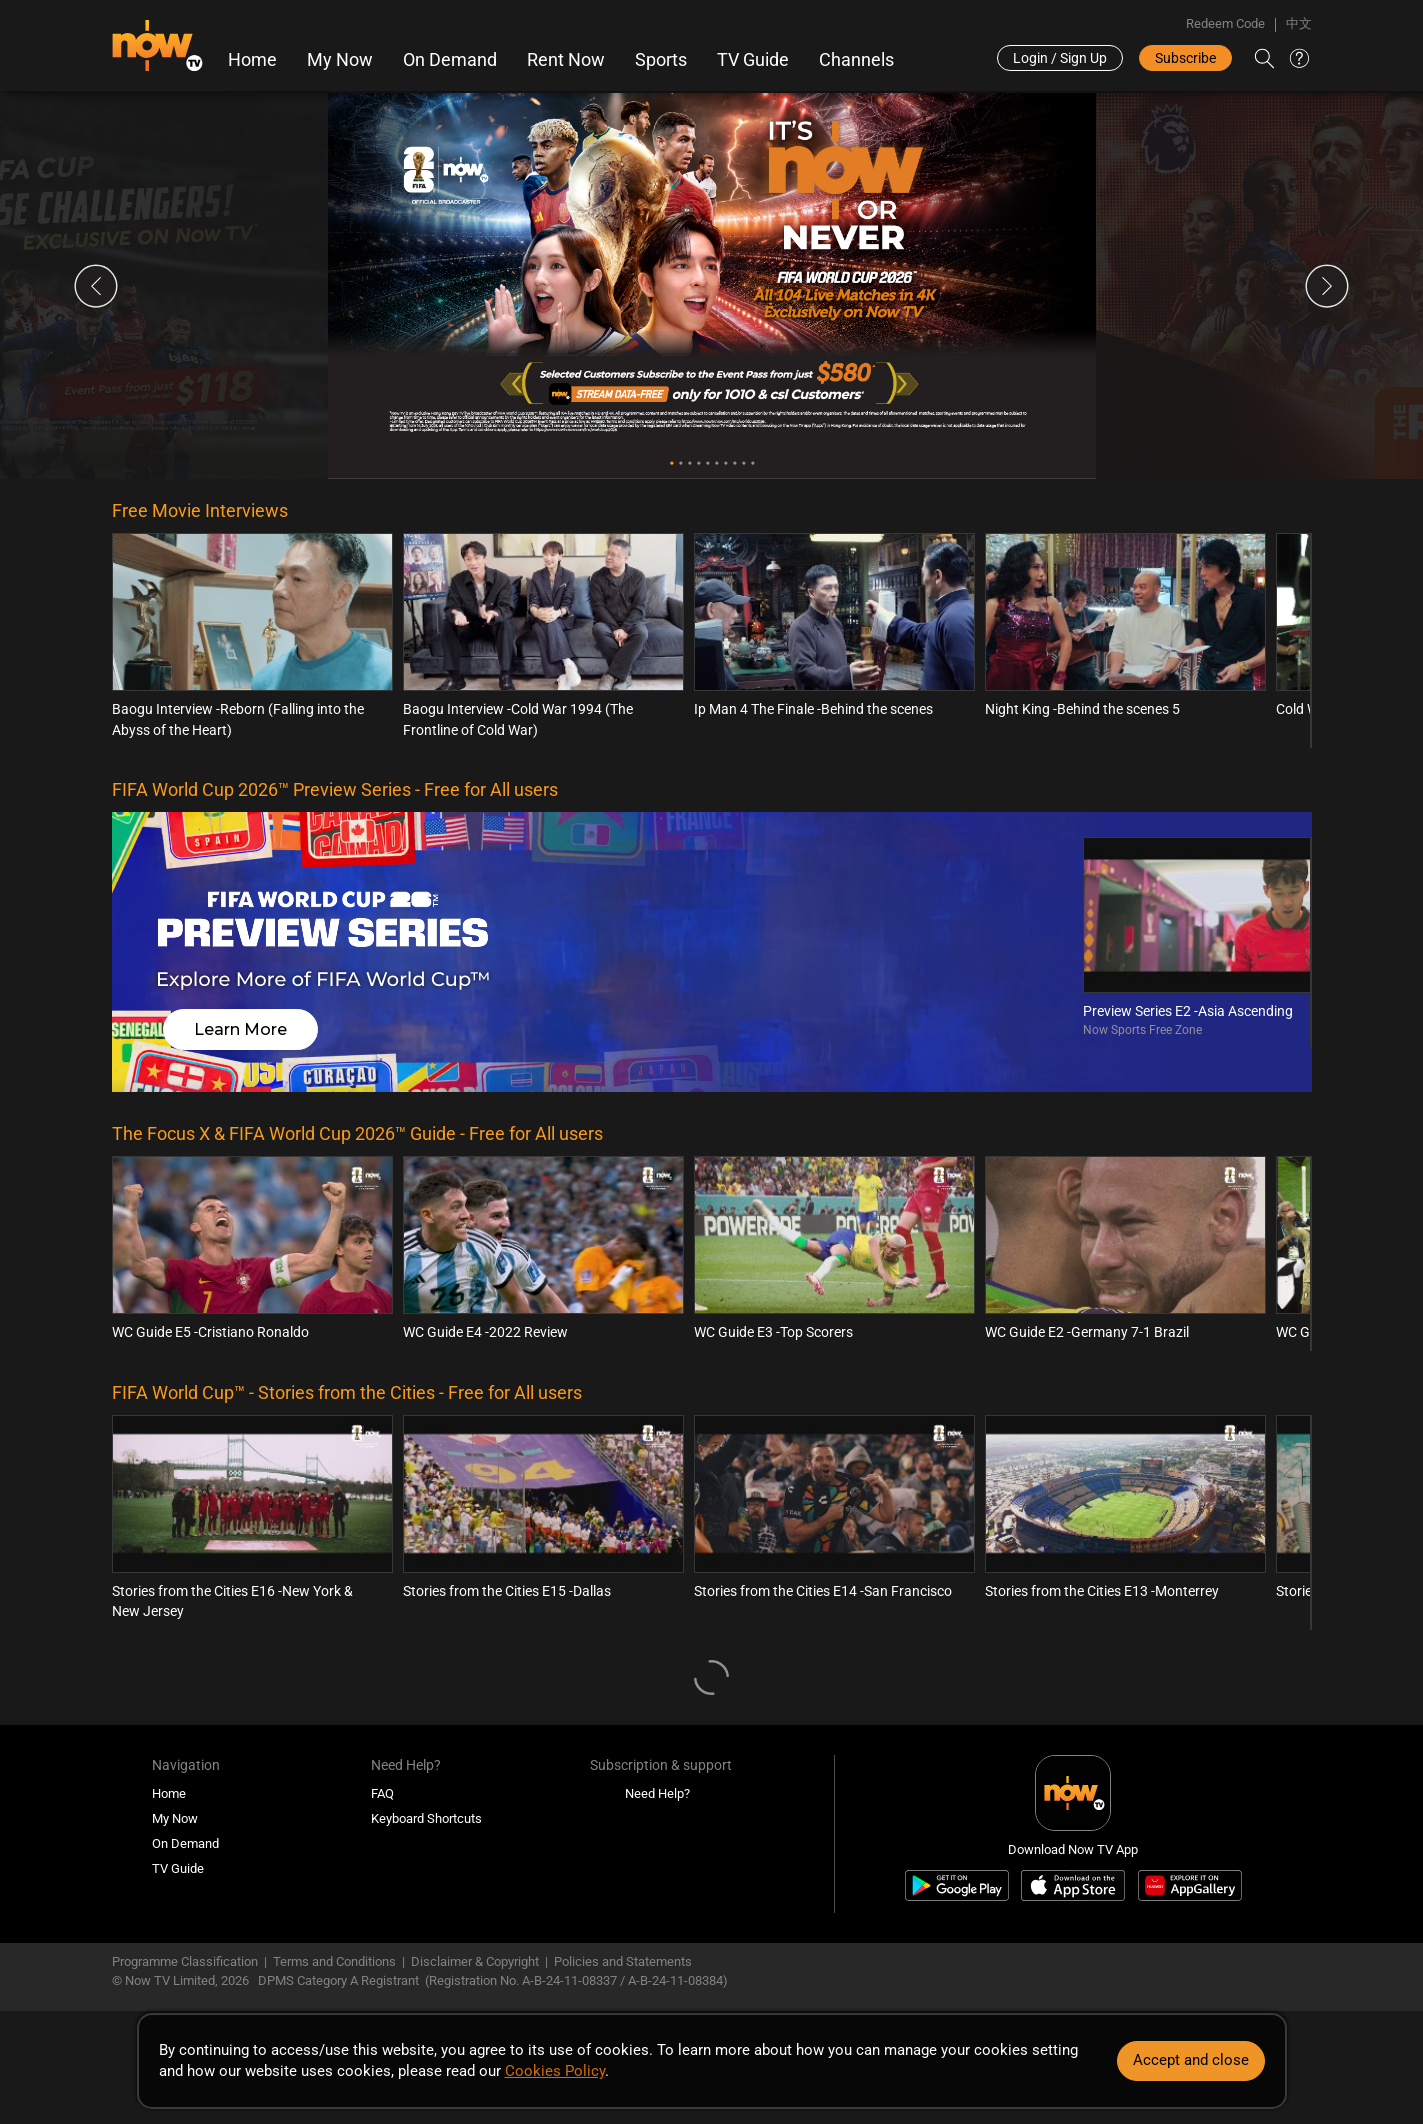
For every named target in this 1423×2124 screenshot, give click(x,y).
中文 (1299, 23)
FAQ (382, 1793)
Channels (856, 60)
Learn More (240, 1029)
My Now (340, 60)
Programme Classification (185, 1961)
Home (252, 60)
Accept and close (1191, 2060)
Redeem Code (1225, 23)
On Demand (450, 60)
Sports (661, 60)
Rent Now (566, 60)
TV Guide (753, 60)
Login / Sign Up (1060, 58)
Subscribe (1185, 58)
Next (1327, 286)
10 (752, 463)
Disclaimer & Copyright (475, 1961)
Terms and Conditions (334, 1961)
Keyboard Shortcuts (426, 1818)
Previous (96, 286)
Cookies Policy (555, 2071)
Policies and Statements (623, 1961)
